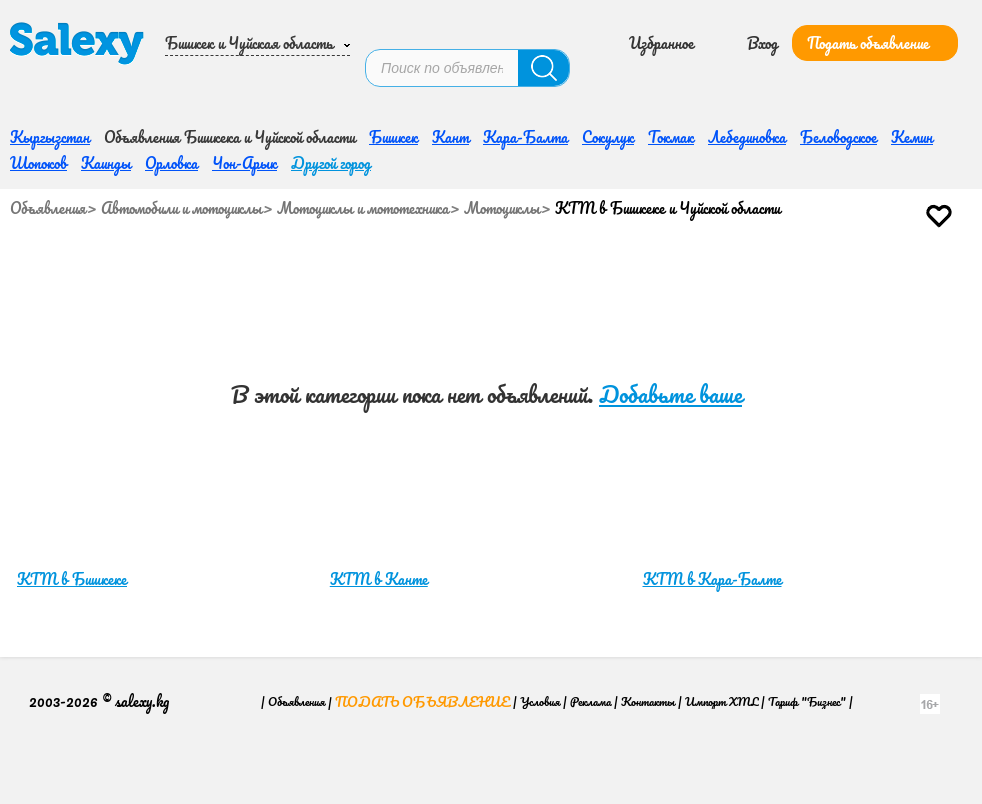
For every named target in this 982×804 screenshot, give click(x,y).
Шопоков (38, 101)
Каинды (106, 101)
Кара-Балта (525, 75)
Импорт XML (721, 639)
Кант (450, 75)
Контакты (648, 639)
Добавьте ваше (670, 332)
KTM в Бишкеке (72, 517)
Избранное (661, 28)
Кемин (912, 75)
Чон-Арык (244, 101)
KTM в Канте (379, 517)
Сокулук (608, 75)
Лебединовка (747, 75)
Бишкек (393, 75)
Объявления (48, 146)
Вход (762, 28)
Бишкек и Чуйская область (249, 28)
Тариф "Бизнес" (807, 639)
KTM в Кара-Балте (712, 517)
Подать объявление (868, 28)
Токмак (671, 75)
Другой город (331, 101)
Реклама (590, 639)
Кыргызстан (50, 75)
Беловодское (838, 75)
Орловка (171, 101)
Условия (540, 639)
